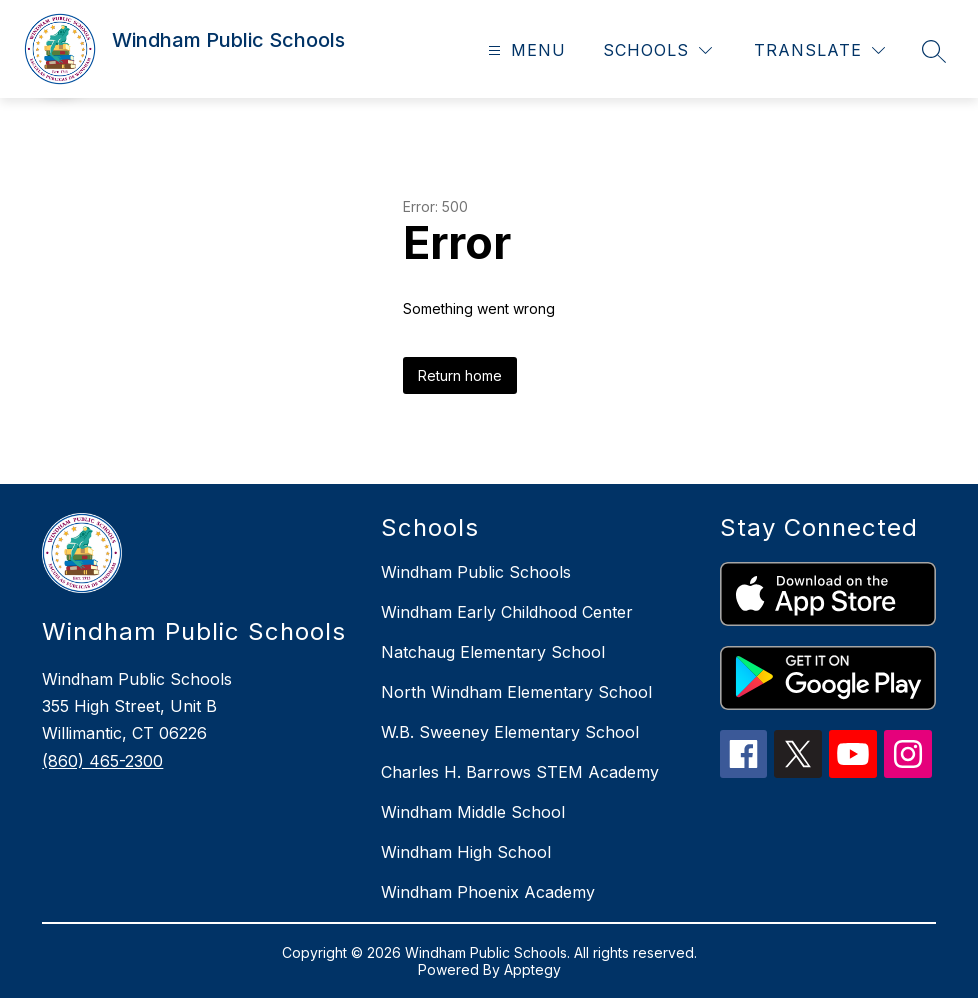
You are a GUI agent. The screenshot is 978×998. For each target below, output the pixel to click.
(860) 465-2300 (102, 761)
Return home (460, 375)
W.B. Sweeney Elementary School (510, 732)
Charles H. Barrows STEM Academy (520, 772)
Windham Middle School (473, 812)
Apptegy (532, 969)
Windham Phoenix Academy (488, 892)
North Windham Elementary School (516, 692)
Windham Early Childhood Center (507, 612)
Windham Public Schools (476, 572)
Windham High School (466, 852)
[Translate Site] (819, 50)
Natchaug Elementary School (493, 652)
